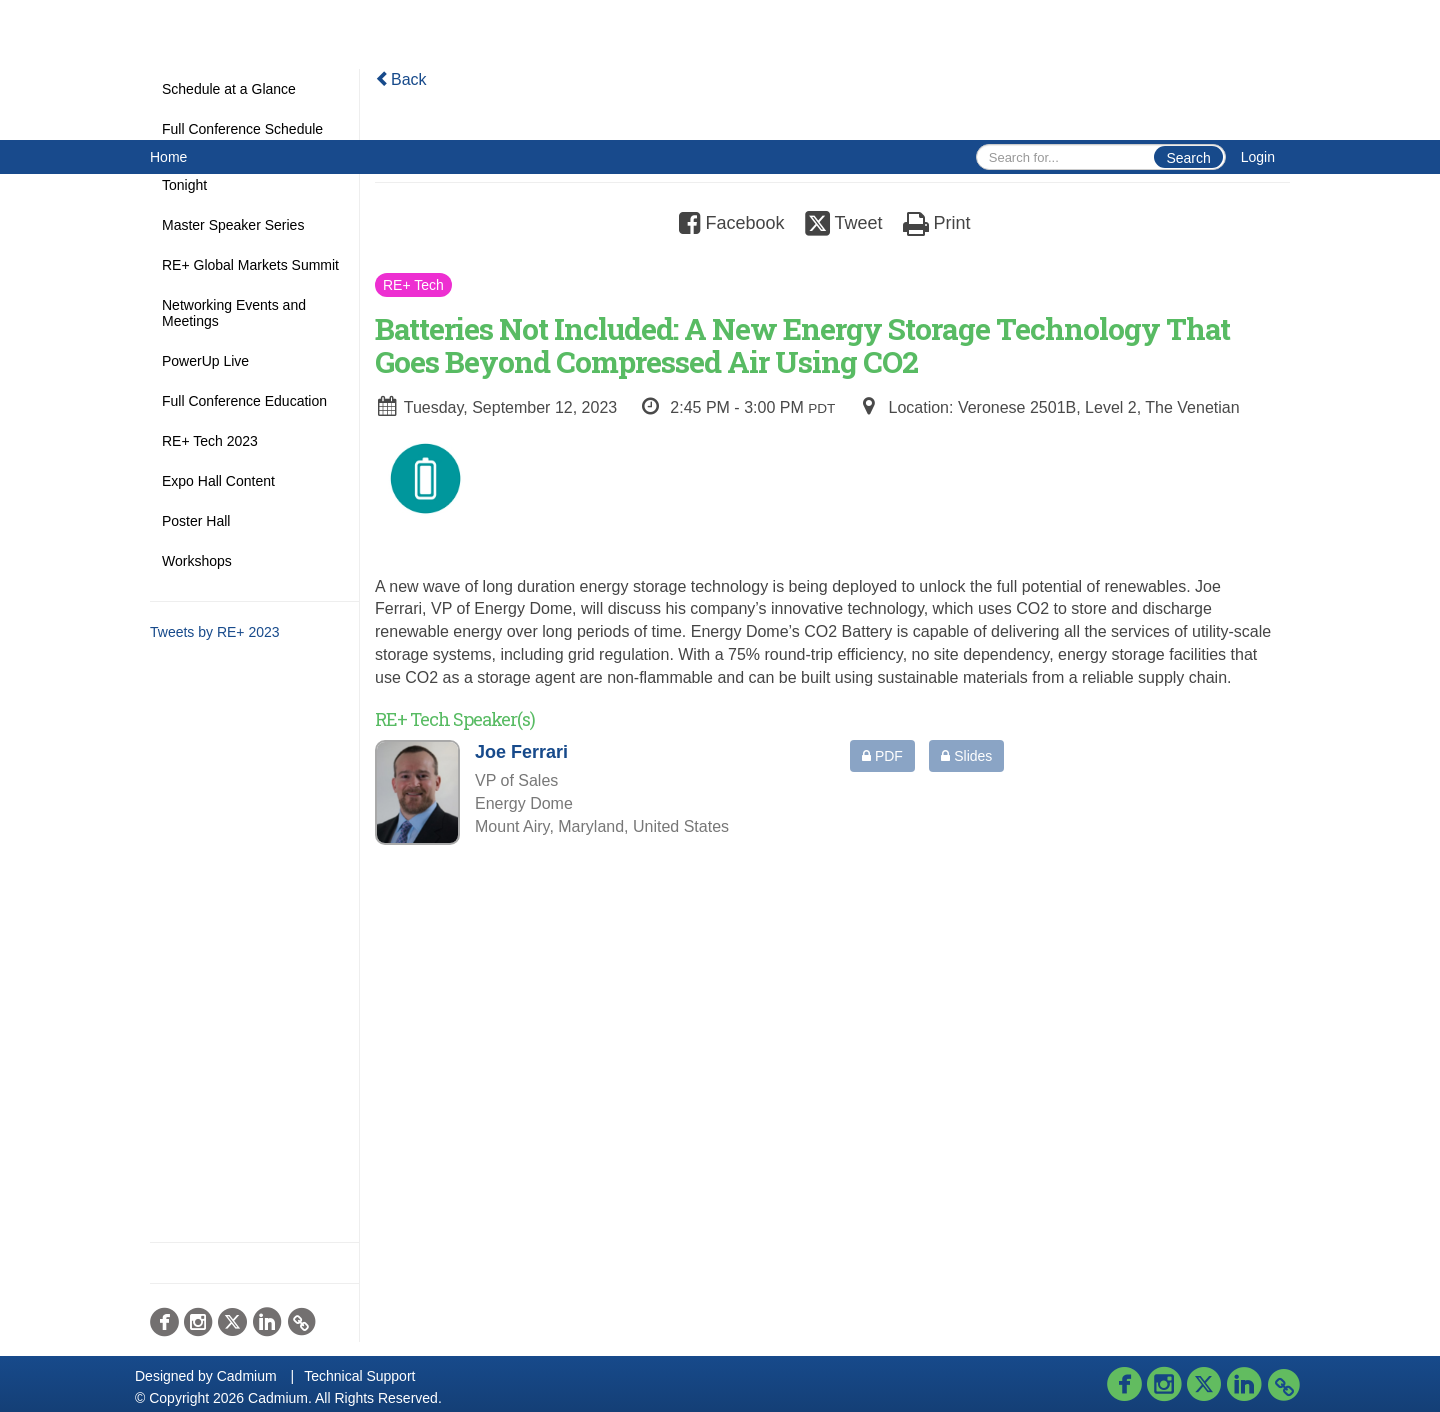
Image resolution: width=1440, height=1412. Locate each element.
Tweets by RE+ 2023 (215, 632)
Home (168, 157)
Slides (966, 756)
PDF (882, 756)
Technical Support (359, 1376)
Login (1258, 157)
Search (1188, 158)
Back (401, 79)
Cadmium (247, 1376)
